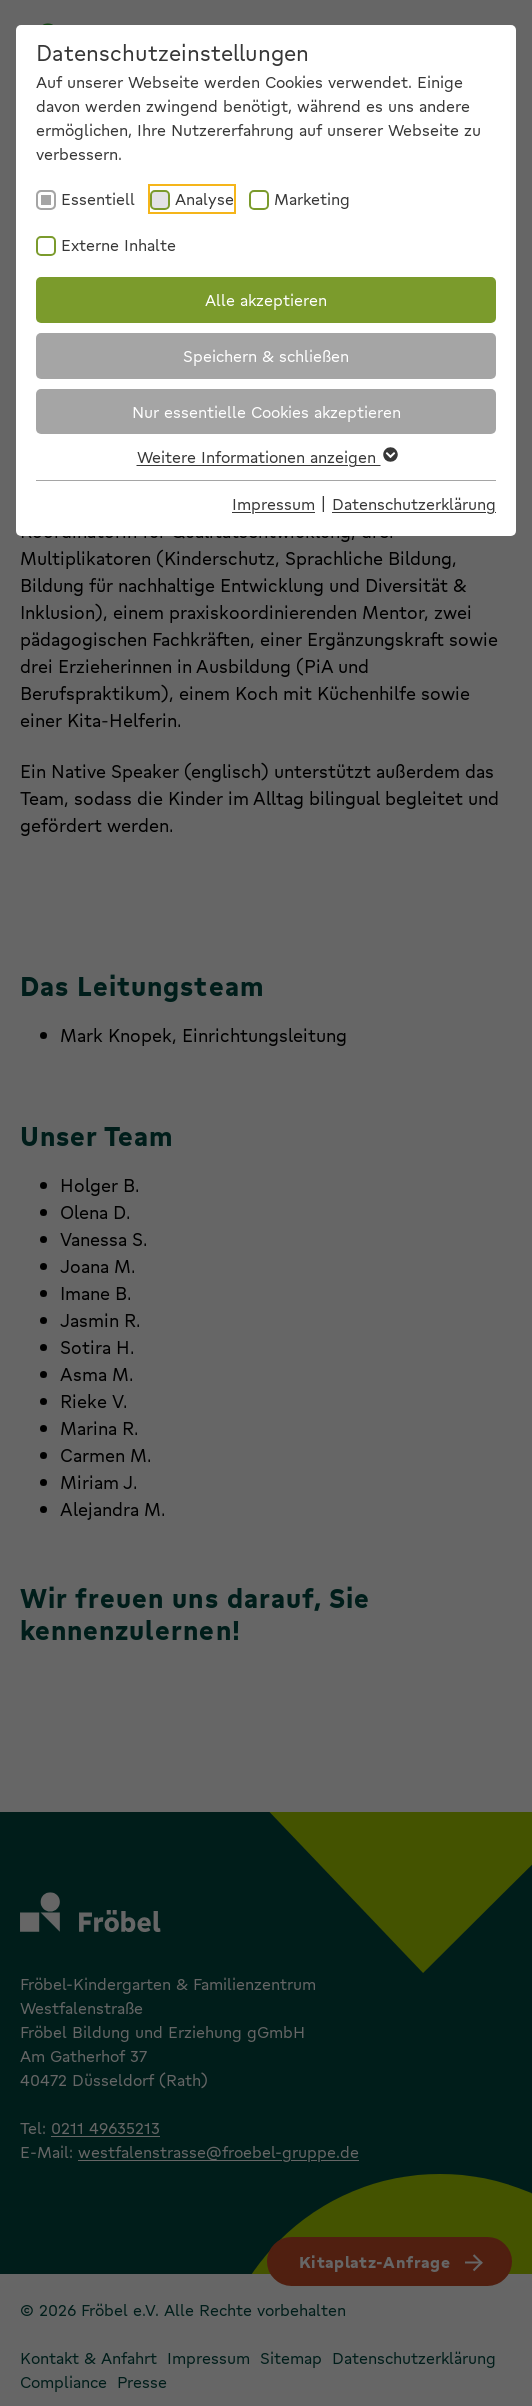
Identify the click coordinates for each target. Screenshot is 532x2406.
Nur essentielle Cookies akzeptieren (266, 411)
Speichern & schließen (266, 355)
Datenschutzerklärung (414, 503)
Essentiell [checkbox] (98, 198)
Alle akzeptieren (266, 299)
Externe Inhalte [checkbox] (118, 244)
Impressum (273, 503)
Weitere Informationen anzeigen (266, 456)
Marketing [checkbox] (312, 198)
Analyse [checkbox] (204, 198)
